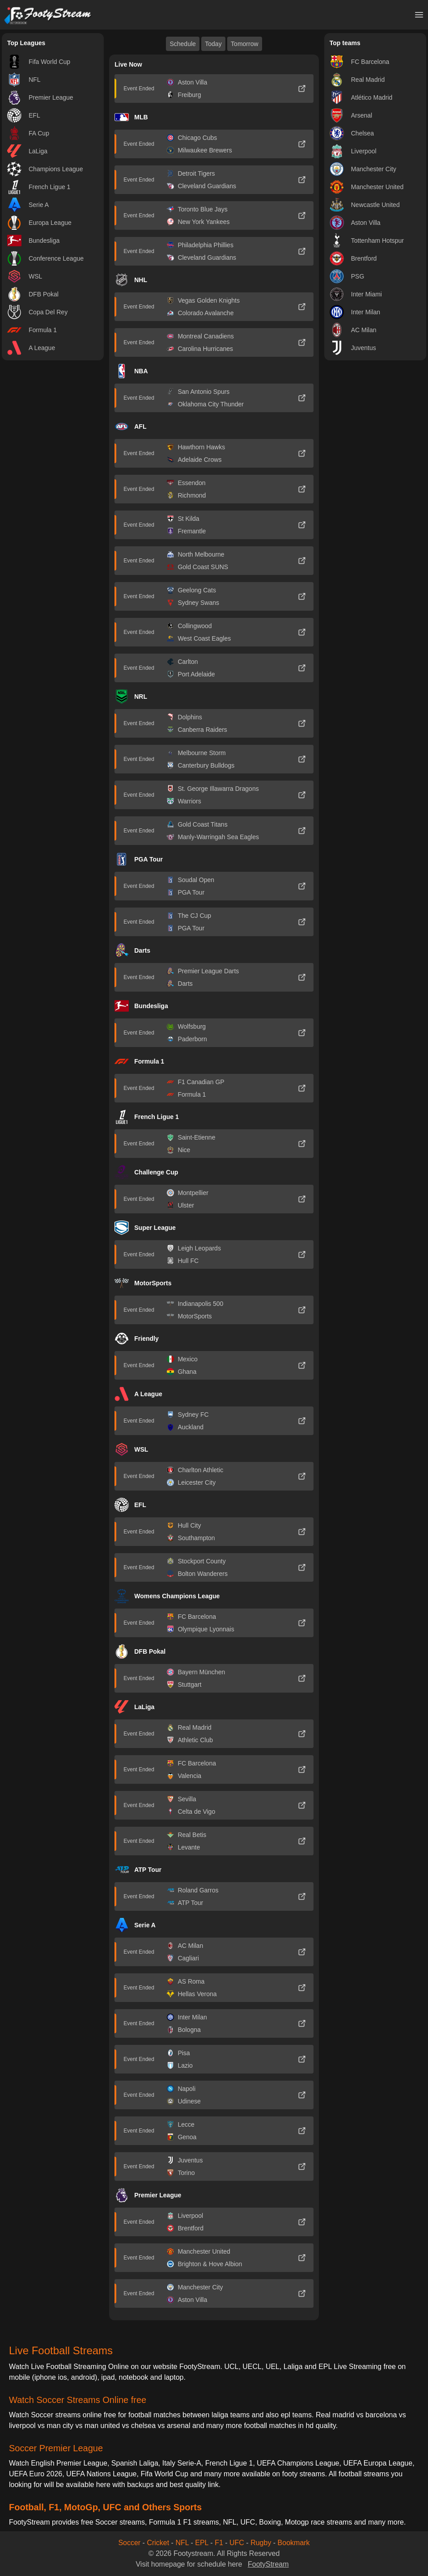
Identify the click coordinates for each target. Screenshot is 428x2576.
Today (213, 43)
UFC (236, 2542)
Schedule (182, 43)
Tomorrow (244, 43)
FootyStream (268, 2564)
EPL (201, 2542)
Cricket (158, 2542)
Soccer (129, 2542)
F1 (219, 2542)
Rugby (260, 2542)
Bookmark (294, 2542)
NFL (182, 2542)
